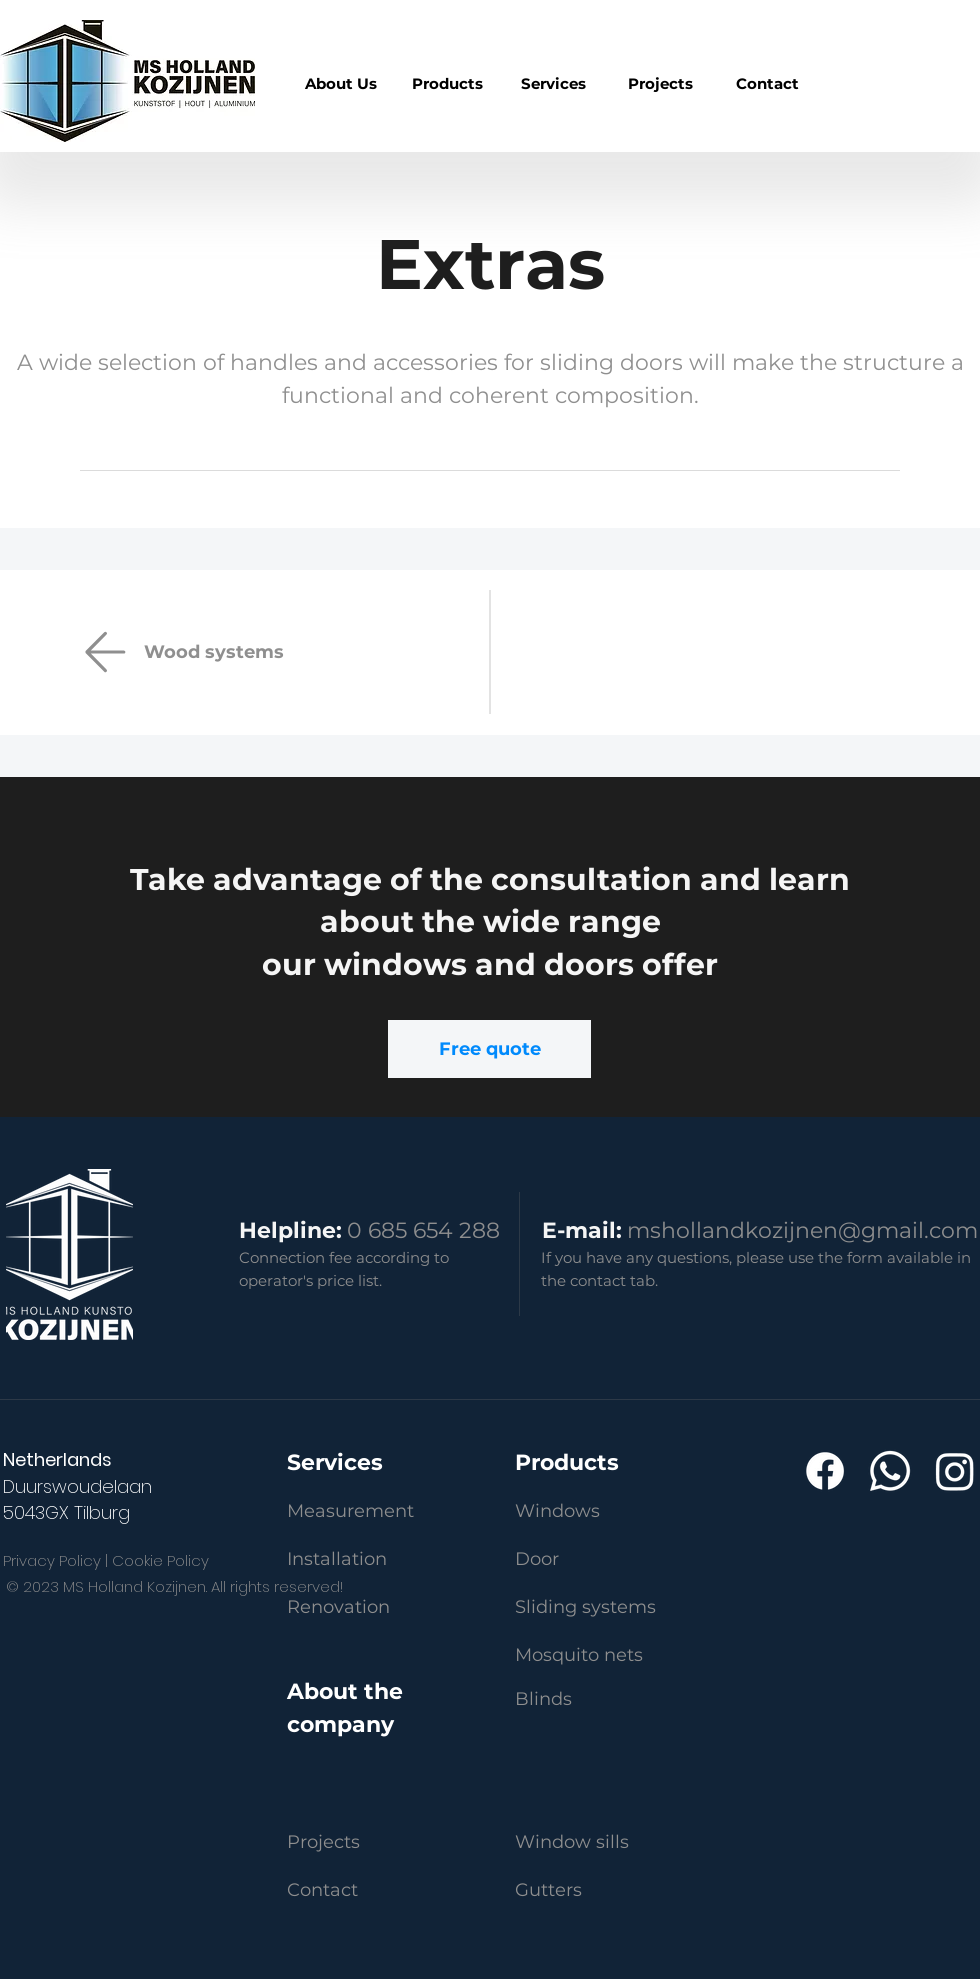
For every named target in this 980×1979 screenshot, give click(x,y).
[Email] (105, 652)
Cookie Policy (160, 1560)
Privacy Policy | (55, 1560)
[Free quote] (489, 1049)
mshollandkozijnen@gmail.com (802, 1230)
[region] (447, 84)
